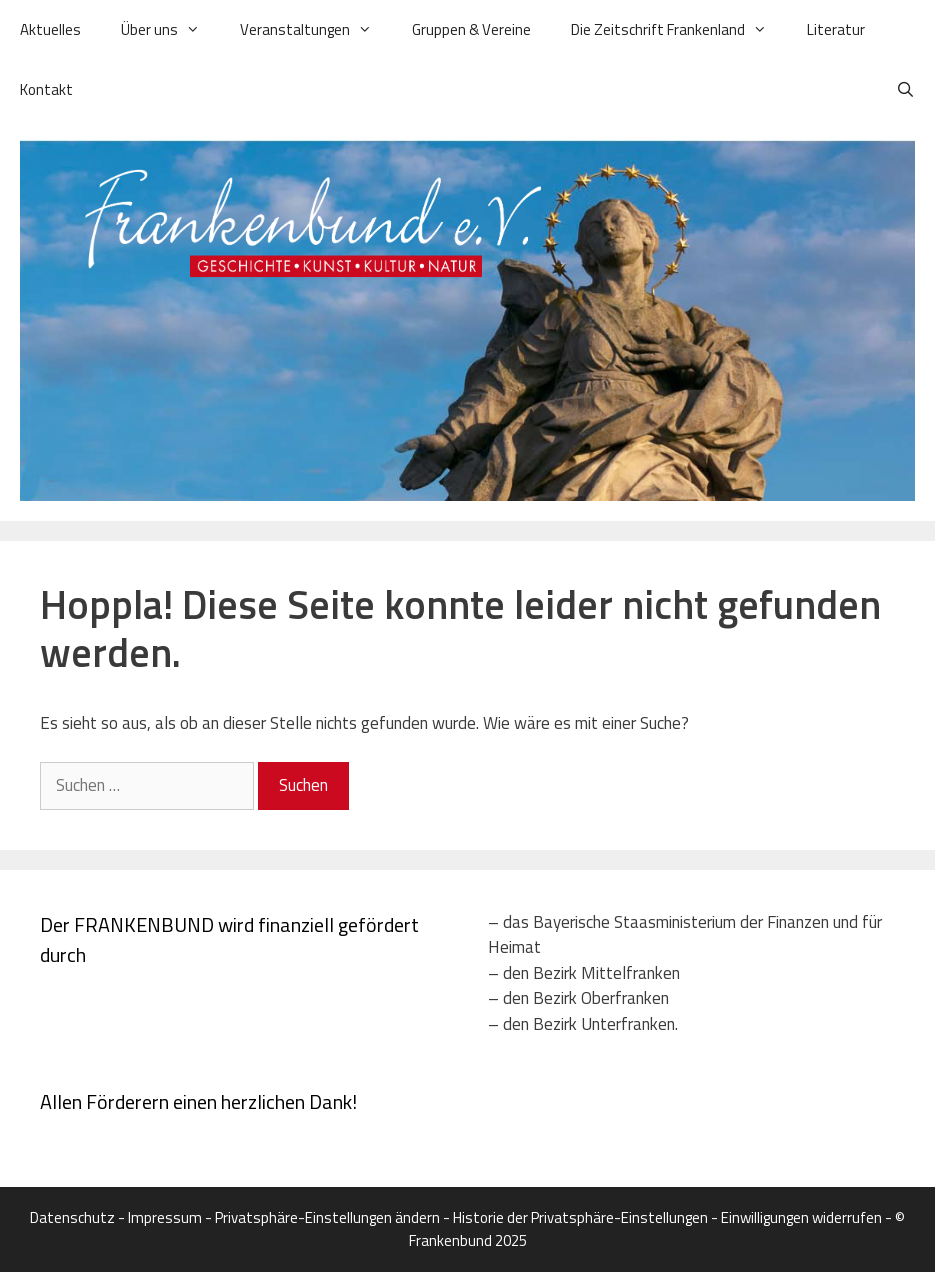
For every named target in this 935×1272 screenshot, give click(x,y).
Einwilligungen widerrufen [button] (801, 1217)
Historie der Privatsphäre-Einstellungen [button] (580, 1217)
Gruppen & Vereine (471, 29)
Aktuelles (50, 29)
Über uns (170, 30)
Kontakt (46, 89)
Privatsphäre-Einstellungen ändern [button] (327, 1217)
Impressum (165, 1217)
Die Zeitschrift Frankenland (679, 30)
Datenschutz (72, 1217)
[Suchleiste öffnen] (905, 90)
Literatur (836, 29)
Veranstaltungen (316, 30)
